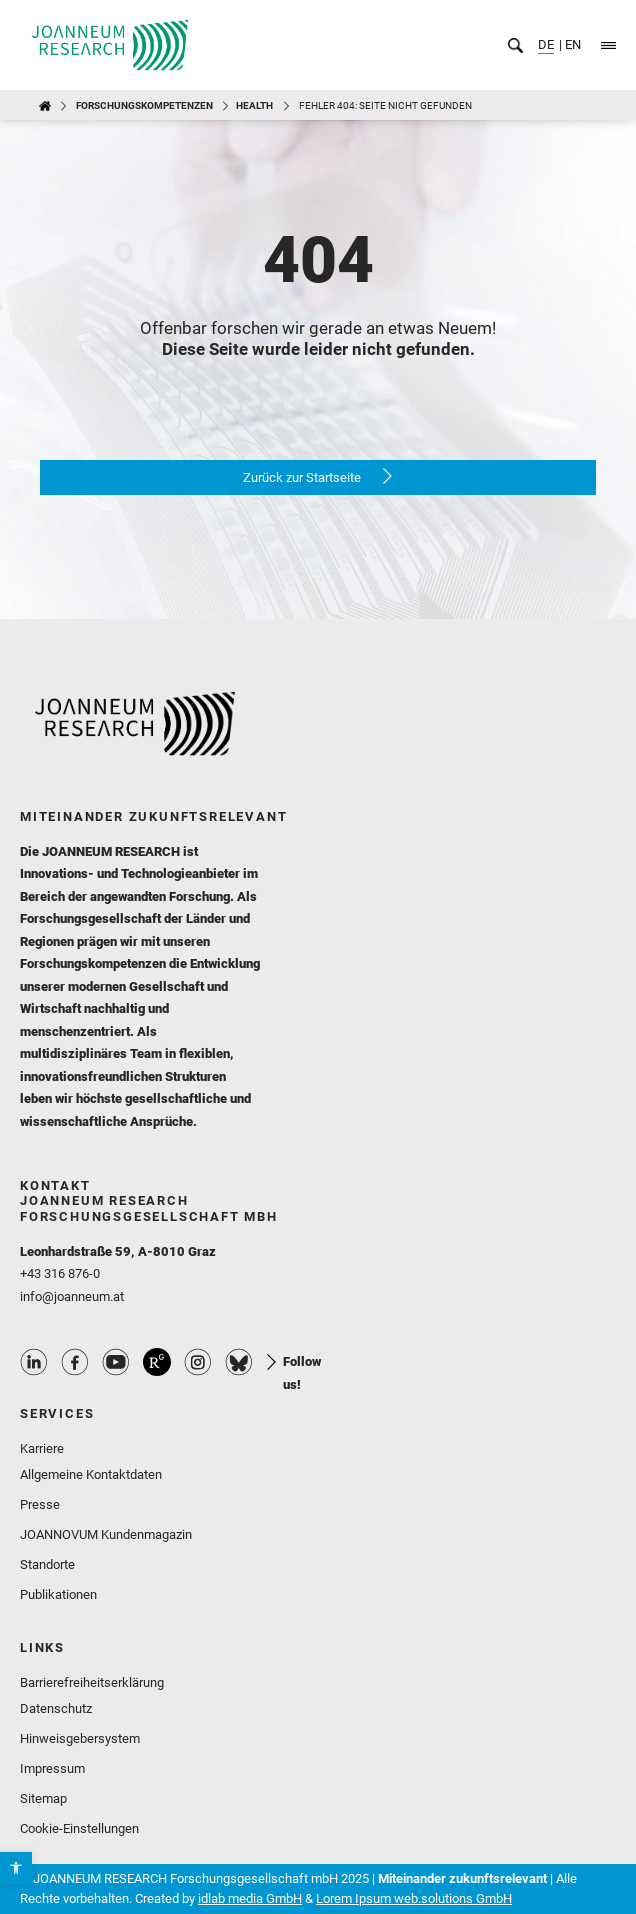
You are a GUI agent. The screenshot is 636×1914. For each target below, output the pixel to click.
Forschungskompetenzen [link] (144, 105)
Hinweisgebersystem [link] (80, 1738)
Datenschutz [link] (56, 1708)
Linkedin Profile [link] (34, 1362)
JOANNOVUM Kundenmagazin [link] (106, 1534)
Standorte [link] (47, 1564)
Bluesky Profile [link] (239, 1362)
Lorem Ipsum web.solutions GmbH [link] (414, 1898)
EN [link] (571, 44)
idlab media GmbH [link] (250, 1898)
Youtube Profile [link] (116, 1362)
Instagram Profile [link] (198, 1362)
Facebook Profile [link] (75, 1362)
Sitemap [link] (43, 1798)
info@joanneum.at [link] (72, 1296)
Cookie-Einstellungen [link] (79, 1828)
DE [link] (546, 44)
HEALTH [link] (254, 105)
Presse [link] (40, 1504)
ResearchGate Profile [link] (157, 1362)
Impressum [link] (52, 1768)
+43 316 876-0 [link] (60, 1273)
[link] (16, 1868)
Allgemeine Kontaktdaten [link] (91, 1474)
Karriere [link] (42, 1448)
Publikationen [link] (58, 1594)
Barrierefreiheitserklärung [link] (92, 1682)
